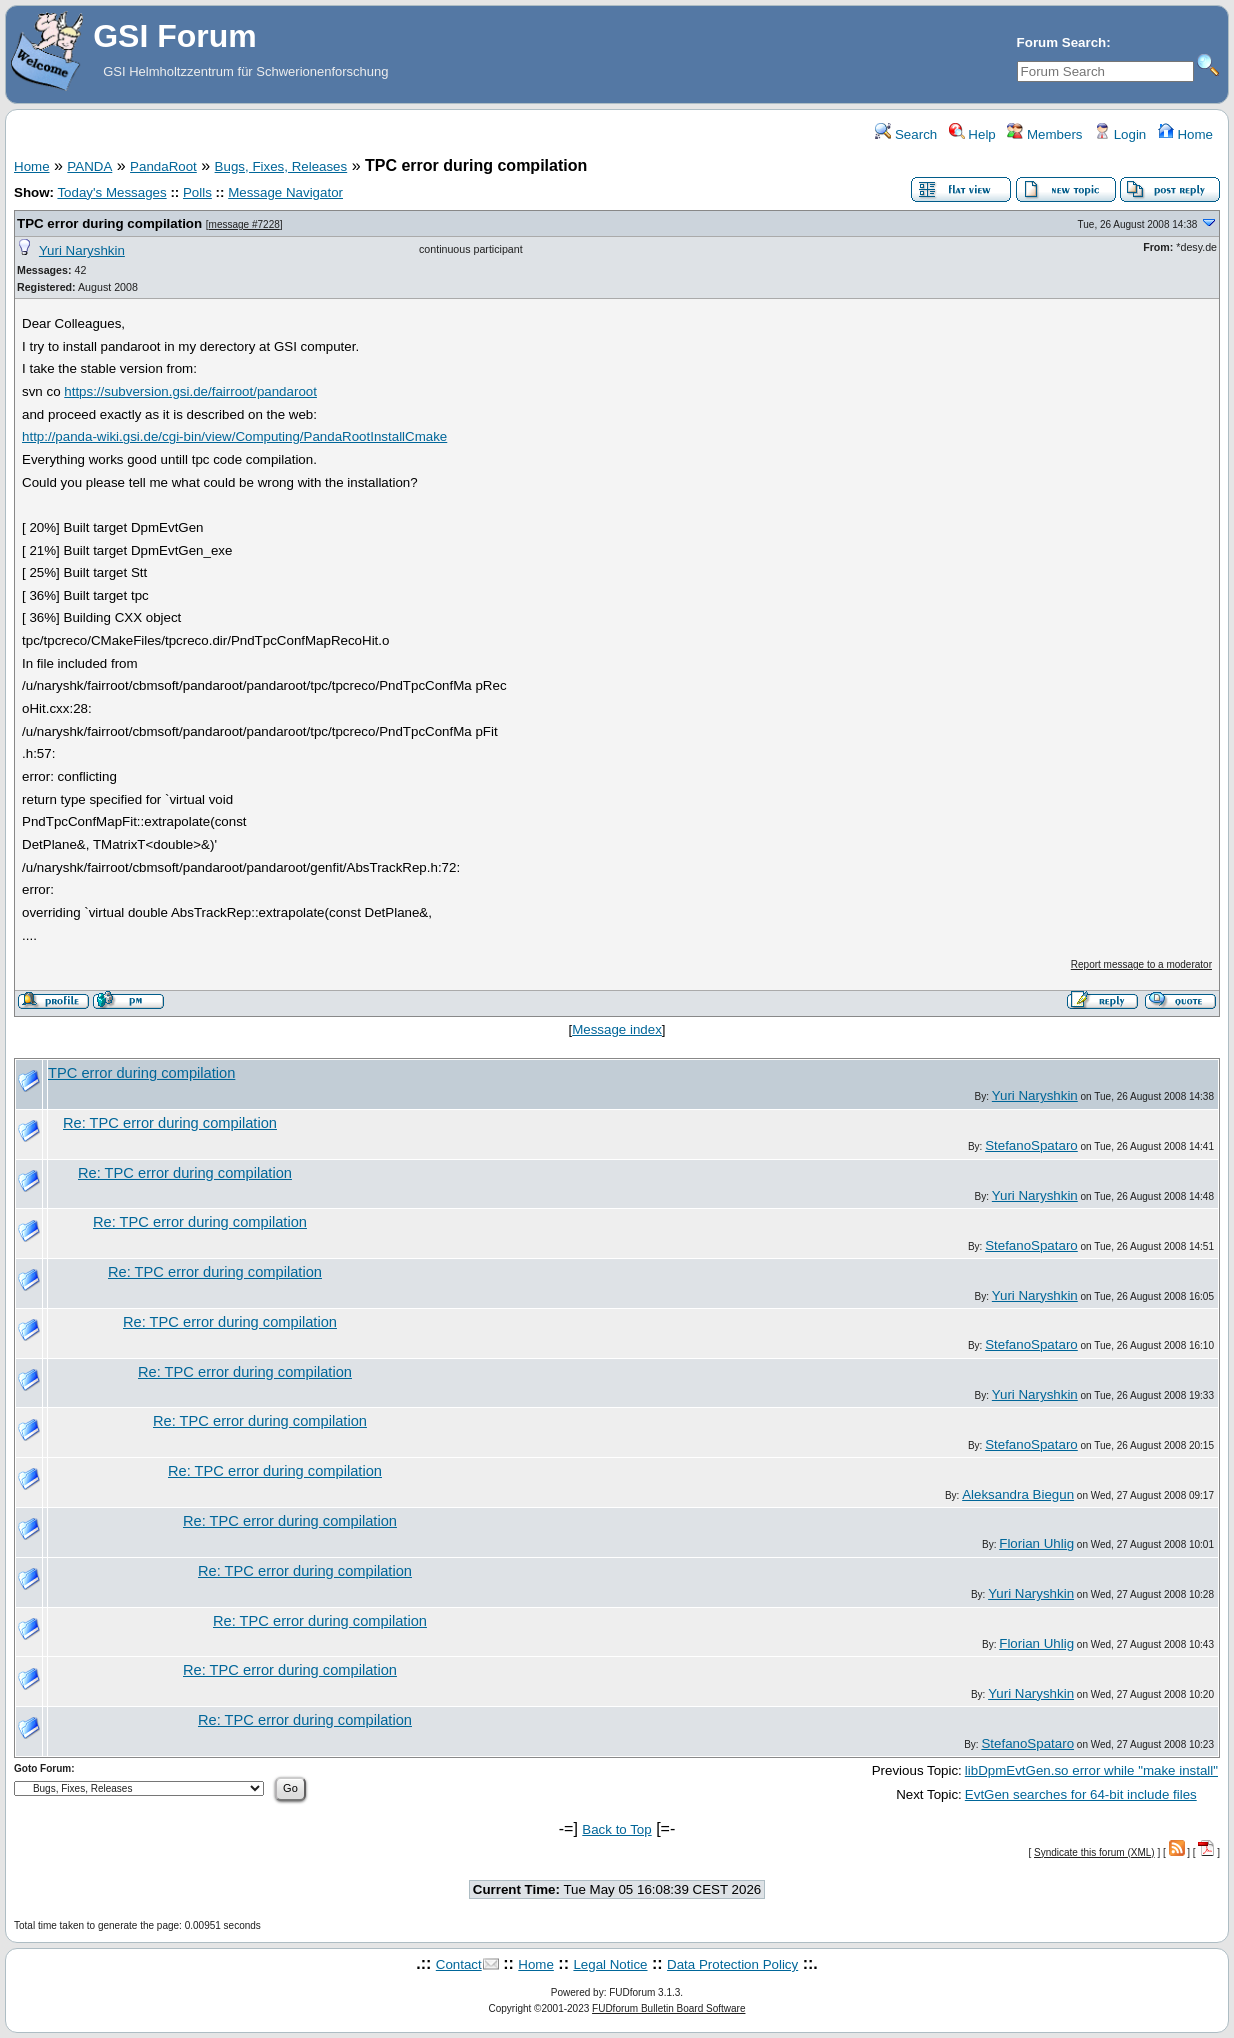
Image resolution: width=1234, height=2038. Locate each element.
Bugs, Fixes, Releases (281, 166)
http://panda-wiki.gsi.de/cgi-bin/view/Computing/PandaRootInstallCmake (234, 436)
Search (906, 134)
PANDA (89, 166)
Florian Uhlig (1036, 1543)
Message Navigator (285, 192)
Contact (459, 1964)
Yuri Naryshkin (82, 250)
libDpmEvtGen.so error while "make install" (1091, 1770)
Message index (617, 1029)
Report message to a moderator (1141, 964)
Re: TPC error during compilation (170, 1123)
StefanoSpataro (1031, 1145)
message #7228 (244, 224)
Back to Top (616, 1829)
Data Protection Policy (732, 1964)
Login (1120, 134)
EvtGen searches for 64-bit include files (1081, 1794)
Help (972, 134)
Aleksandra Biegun (1018, 1494)
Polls (197, 192)
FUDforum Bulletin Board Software (668, 2008)
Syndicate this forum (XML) (1094, 1852)
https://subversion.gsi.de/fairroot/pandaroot (190, 391)
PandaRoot (163, 166)
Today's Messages (111, 192)
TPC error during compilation (109, 223)
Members (1044, 134)
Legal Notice (610, 1964)
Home (1185, 134)
